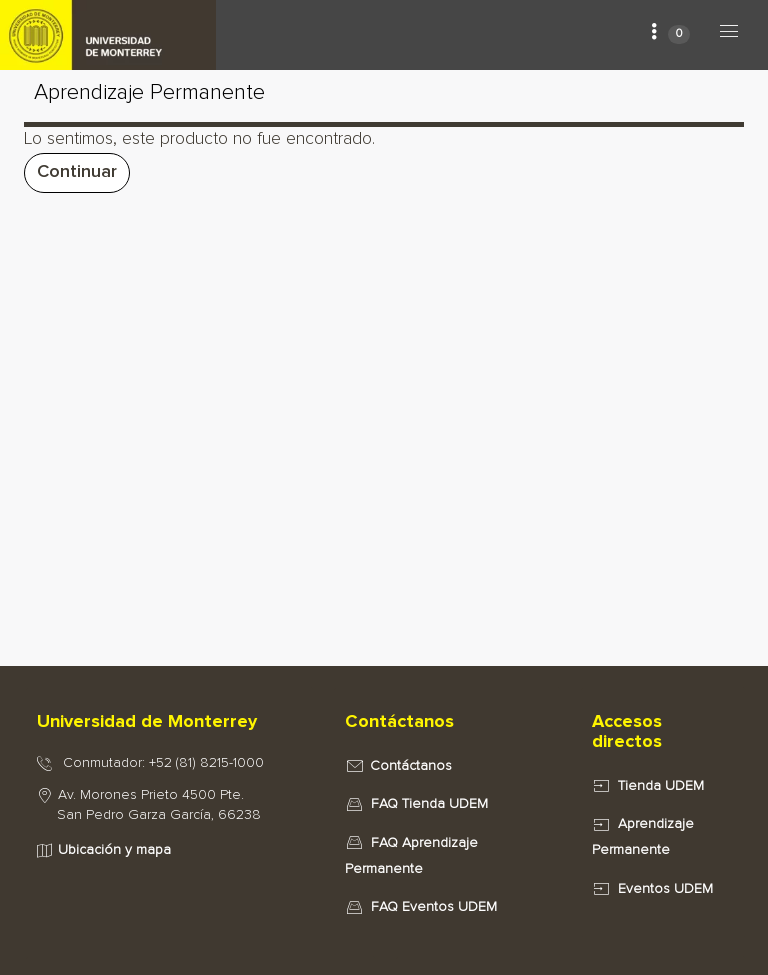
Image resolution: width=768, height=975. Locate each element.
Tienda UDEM (661, 786)
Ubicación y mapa (114, 850)
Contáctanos (411, 766)
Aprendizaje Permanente (149, 93)
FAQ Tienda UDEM (429, 804)
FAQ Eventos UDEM (434, 907)
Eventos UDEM (665, 889)
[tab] (170, 723)
